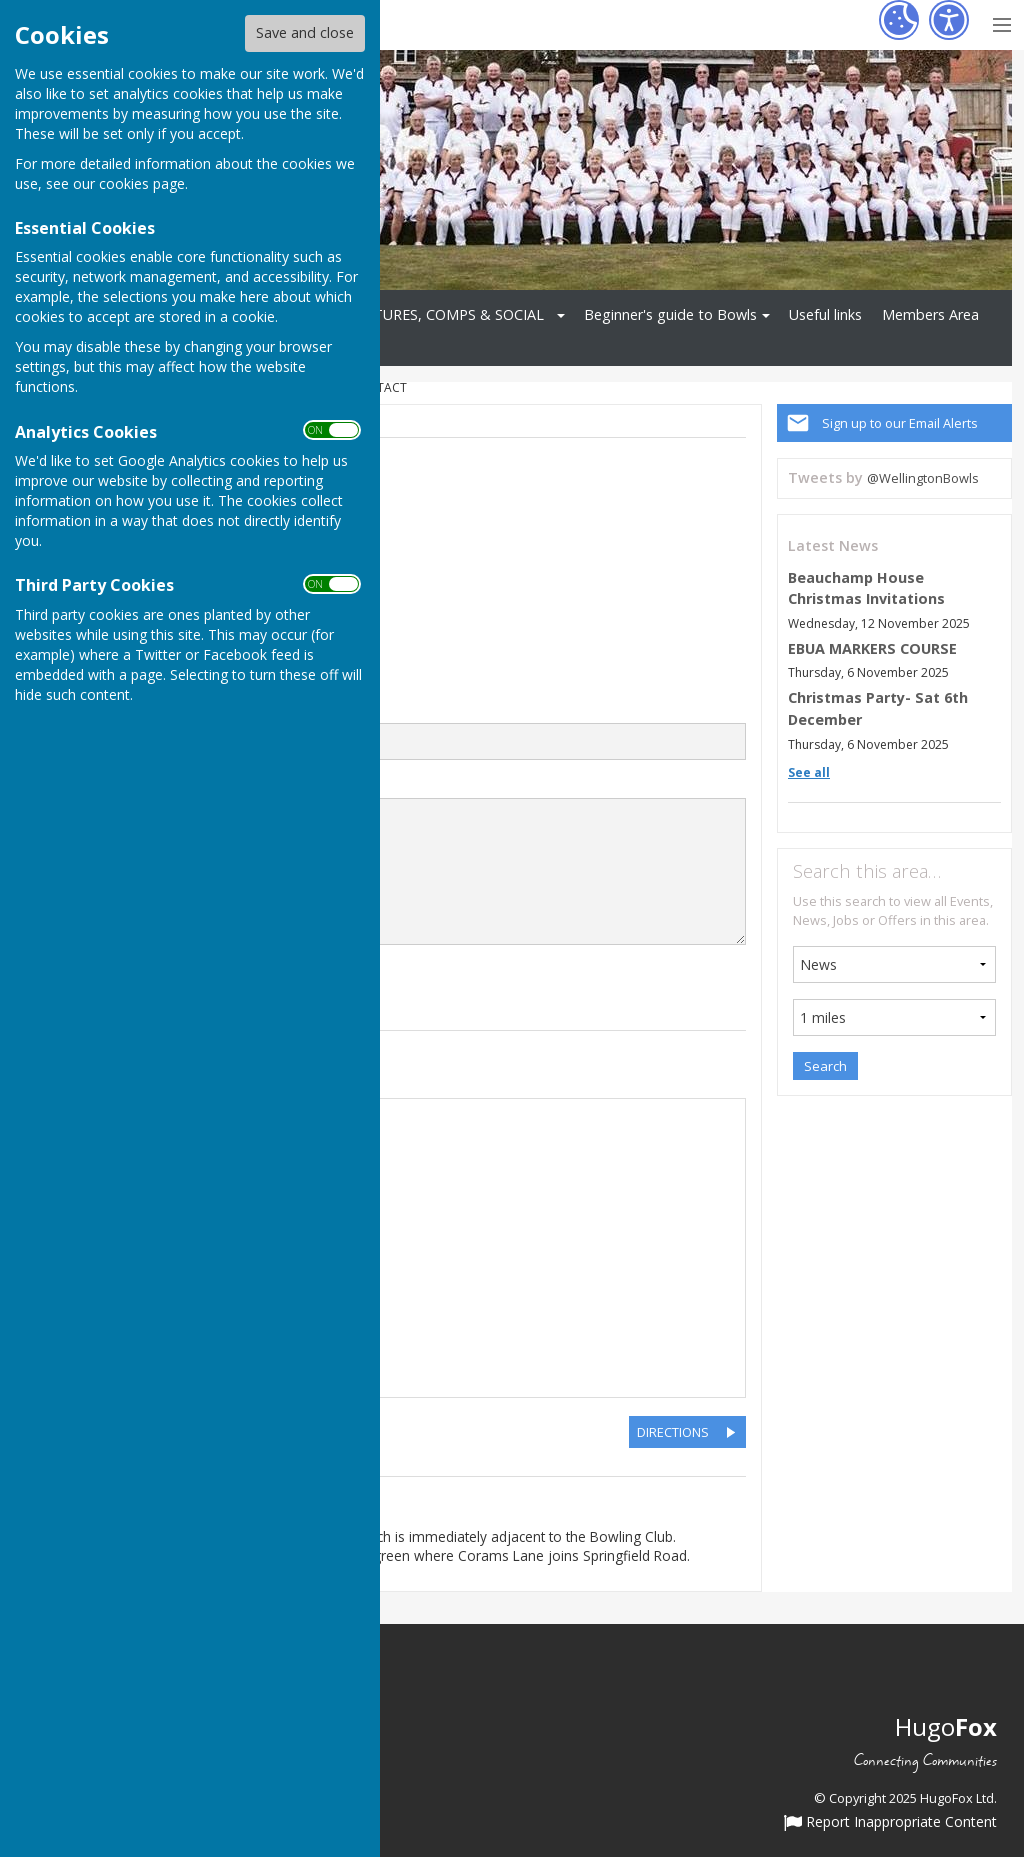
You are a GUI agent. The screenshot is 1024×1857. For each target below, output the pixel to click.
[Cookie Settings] (899, 20)
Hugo (946, 1726)
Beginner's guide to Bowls (670, 314)
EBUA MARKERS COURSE (872, 648)
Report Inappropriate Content (890, 1823)
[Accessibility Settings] (949, 20)
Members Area (930, 314)
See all (809, 772)
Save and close (305, 32)
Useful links (825, 314)
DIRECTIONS (673, 1432)
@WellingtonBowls (923, 478)
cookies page (142, 183)
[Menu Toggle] (1001, 22)
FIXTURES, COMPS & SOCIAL (448, 314)
